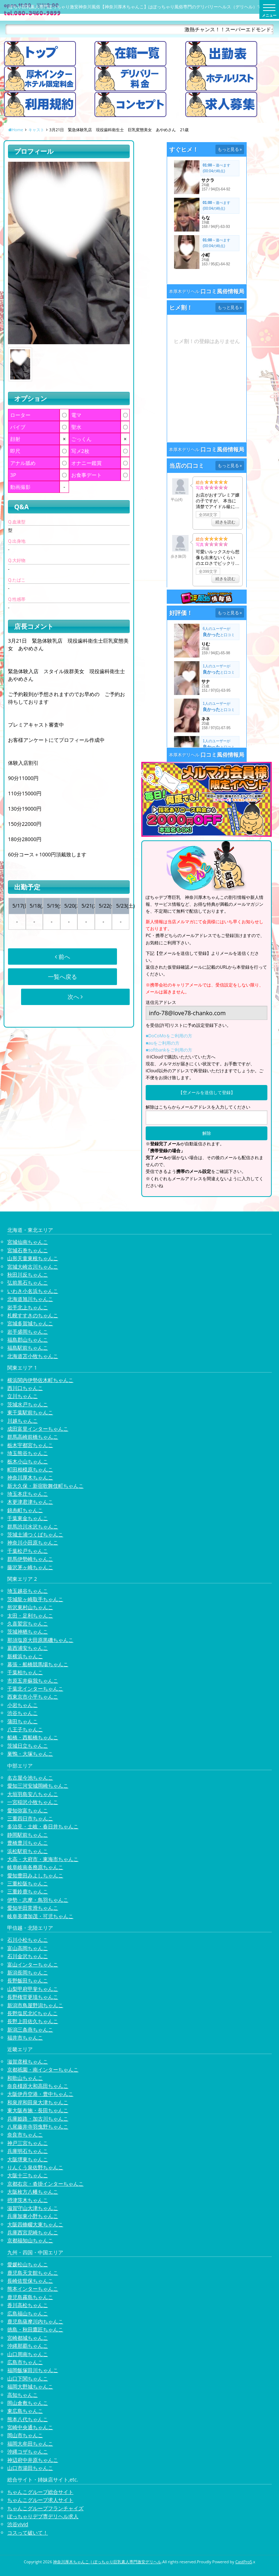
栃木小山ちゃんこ (27, 1461)
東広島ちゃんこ (25, 2410)
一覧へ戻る (62, 977)
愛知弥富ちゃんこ (27, 1810)
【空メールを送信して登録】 (206, 1092)
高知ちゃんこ (22, 2394)
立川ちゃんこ (22, 1396)
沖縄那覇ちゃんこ (27, 2345)
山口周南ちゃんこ (27, 2354)
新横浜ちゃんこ (25, 1656)
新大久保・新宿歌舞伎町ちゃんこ (45, 1485)
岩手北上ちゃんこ (27, 1307)
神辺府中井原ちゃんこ (32, 2459)
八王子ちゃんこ (25, 1729)
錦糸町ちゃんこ (25, 1510)
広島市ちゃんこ (25, 2362)
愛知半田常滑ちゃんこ (32, 1907)
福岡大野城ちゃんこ (30, 2386)
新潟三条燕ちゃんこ (30, 2029)
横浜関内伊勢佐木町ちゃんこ (40, 1380)
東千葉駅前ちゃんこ (30, 1412)
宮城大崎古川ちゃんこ (32, 1266)
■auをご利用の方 (162, 1043)
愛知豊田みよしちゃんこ (35, 1875)
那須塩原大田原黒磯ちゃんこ (40, 1639)
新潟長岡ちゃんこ (27, 1972)
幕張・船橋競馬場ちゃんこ (37, 1664)
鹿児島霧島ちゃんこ (30, 2297)
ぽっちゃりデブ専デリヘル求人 (42, 2516)
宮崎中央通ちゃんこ (30, 2427)
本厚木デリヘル (184, 291)
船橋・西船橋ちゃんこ (32, 1737)
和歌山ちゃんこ (25, 2077)
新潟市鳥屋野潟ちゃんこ (35, 2005)
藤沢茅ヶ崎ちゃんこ (30, 1567)
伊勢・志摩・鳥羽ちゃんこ (37, 1899)
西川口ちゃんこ (25, 1388)
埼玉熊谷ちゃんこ (27, 1453)
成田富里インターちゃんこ (37, 1428)
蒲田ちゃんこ (22, 1721)
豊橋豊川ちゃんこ (27, 1842)
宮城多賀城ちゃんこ (30, 1323)
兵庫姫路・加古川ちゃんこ (37, 2118)
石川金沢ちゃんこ (27, 1956)
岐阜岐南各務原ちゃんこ (35, 1867)
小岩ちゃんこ (22, 1704)
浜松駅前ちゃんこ (27, 1851)
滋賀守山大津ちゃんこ (32, 2208)
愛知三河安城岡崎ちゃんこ (37, 1785)
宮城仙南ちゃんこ (27, 1241)
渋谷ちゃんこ (22, 1712)
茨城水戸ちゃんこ (27, 1404)
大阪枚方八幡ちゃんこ (32, 2191)
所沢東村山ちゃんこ (30, 1607)
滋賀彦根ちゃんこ (27, 2061)
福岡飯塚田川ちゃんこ (32, 2370)
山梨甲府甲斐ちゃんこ (32, 1988)
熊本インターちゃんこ (32, 2288)
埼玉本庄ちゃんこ (27, 1493)
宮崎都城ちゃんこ (27, 2337)
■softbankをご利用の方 (169, 1050)
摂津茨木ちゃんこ (27, 2200)
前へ (62, 957)
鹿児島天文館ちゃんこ (32, 2272)
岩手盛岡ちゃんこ (27, 1331)
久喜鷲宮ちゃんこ (27, 1623)
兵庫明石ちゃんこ (27, 2150)
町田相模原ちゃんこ (30, 1469)
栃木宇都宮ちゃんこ (30, 1445)
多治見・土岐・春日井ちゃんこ (42, 1826)
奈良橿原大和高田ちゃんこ (37, 2085)
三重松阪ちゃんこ (27, 1883)
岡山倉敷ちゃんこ (27, 2402)
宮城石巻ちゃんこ (27, 1250)
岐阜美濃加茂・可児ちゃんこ (40, 1916)
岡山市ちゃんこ (25, 2435)
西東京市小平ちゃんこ (32, 1696)
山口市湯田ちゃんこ (30, 2467)
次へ (75, 997)
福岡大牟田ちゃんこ (30, 2443)
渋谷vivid (17, 2524)
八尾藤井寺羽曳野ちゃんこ (37, 2126)
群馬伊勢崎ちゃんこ (30, 1558)
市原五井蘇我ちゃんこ (32, 1680)
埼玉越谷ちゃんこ (27, 1590)
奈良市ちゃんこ (25, 2134)
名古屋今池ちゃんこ (30, 1777)
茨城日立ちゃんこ (27, 1745)
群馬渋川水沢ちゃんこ (32, 1526)
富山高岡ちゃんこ (27, 1948)
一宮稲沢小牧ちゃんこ (32, 1802)
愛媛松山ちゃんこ (27, 2264)
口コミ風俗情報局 (222, 291)
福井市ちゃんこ (25, 2037)
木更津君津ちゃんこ (30, 1501)
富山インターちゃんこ (32, 1964)
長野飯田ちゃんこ (27, 1980)
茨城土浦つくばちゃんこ (35, 1534)
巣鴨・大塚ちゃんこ (30, 1753)
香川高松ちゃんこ (27, 2305)
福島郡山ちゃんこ (27, 1339)
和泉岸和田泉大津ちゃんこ (37, 2102)
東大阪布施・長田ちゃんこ (37, 2110)
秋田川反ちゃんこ (27, 1274)
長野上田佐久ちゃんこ (32, 2021)
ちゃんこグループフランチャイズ (45, 2508)
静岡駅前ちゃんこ (27, 1834)
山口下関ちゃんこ (27, 2378)
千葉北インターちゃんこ (35, 1688)
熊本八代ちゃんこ (27, 2419)
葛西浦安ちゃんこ (27, 1647)
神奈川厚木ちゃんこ (30, 1477)
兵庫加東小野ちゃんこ (32, 2216)
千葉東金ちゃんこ (27, 1518)
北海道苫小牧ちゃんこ (32, 1356)
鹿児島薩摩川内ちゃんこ (35, 2321)
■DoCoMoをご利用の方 (169, 1036)
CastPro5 (243, 2561)
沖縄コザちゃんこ (27, 2451)
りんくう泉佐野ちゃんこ (35, 2167)
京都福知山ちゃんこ (30, 2240)
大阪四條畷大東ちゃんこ (35, 2224)
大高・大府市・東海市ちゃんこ (42, 1859)
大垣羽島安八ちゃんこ (32, 1794)
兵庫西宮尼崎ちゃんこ (32, 2232)
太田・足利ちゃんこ (30, 1615)
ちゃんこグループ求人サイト (40, 2499)
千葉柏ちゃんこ (25, 1672)
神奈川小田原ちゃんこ (32, 1542)
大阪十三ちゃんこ (27, 2175)
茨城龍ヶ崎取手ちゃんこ (35, 1599)
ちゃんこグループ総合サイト (40, 2491)
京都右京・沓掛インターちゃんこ (45, 2183)
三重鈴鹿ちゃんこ (27, 1891)
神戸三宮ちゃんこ (27, 2142)
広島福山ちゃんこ (27, 2313)
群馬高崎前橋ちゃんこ (32, 1436)
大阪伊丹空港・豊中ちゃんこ (40, 2093)
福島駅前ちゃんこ (27, 1347)
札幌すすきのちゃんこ (32, 1315)
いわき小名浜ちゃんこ (32, 1290)
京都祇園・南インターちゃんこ (42, 2069)
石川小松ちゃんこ (27, 1939)
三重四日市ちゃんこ (30, 1818)
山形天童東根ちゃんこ (32, 1258)
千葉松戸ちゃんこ (27, 1550)
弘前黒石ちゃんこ (27, 1282)
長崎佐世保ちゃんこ (30, 2280)
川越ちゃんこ (22, 1420)
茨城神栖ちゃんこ (27, 1631)
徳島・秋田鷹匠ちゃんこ (35, 2329)
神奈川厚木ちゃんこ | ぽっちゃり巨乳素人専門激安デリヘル (107, 2561)
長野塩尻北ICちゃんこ (32, 2013)
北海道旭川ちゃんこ (30, 1298)
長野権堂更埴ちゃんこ (32, 1996)
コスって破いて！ (27, 2532)
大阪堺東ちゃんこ (27, 2159)
